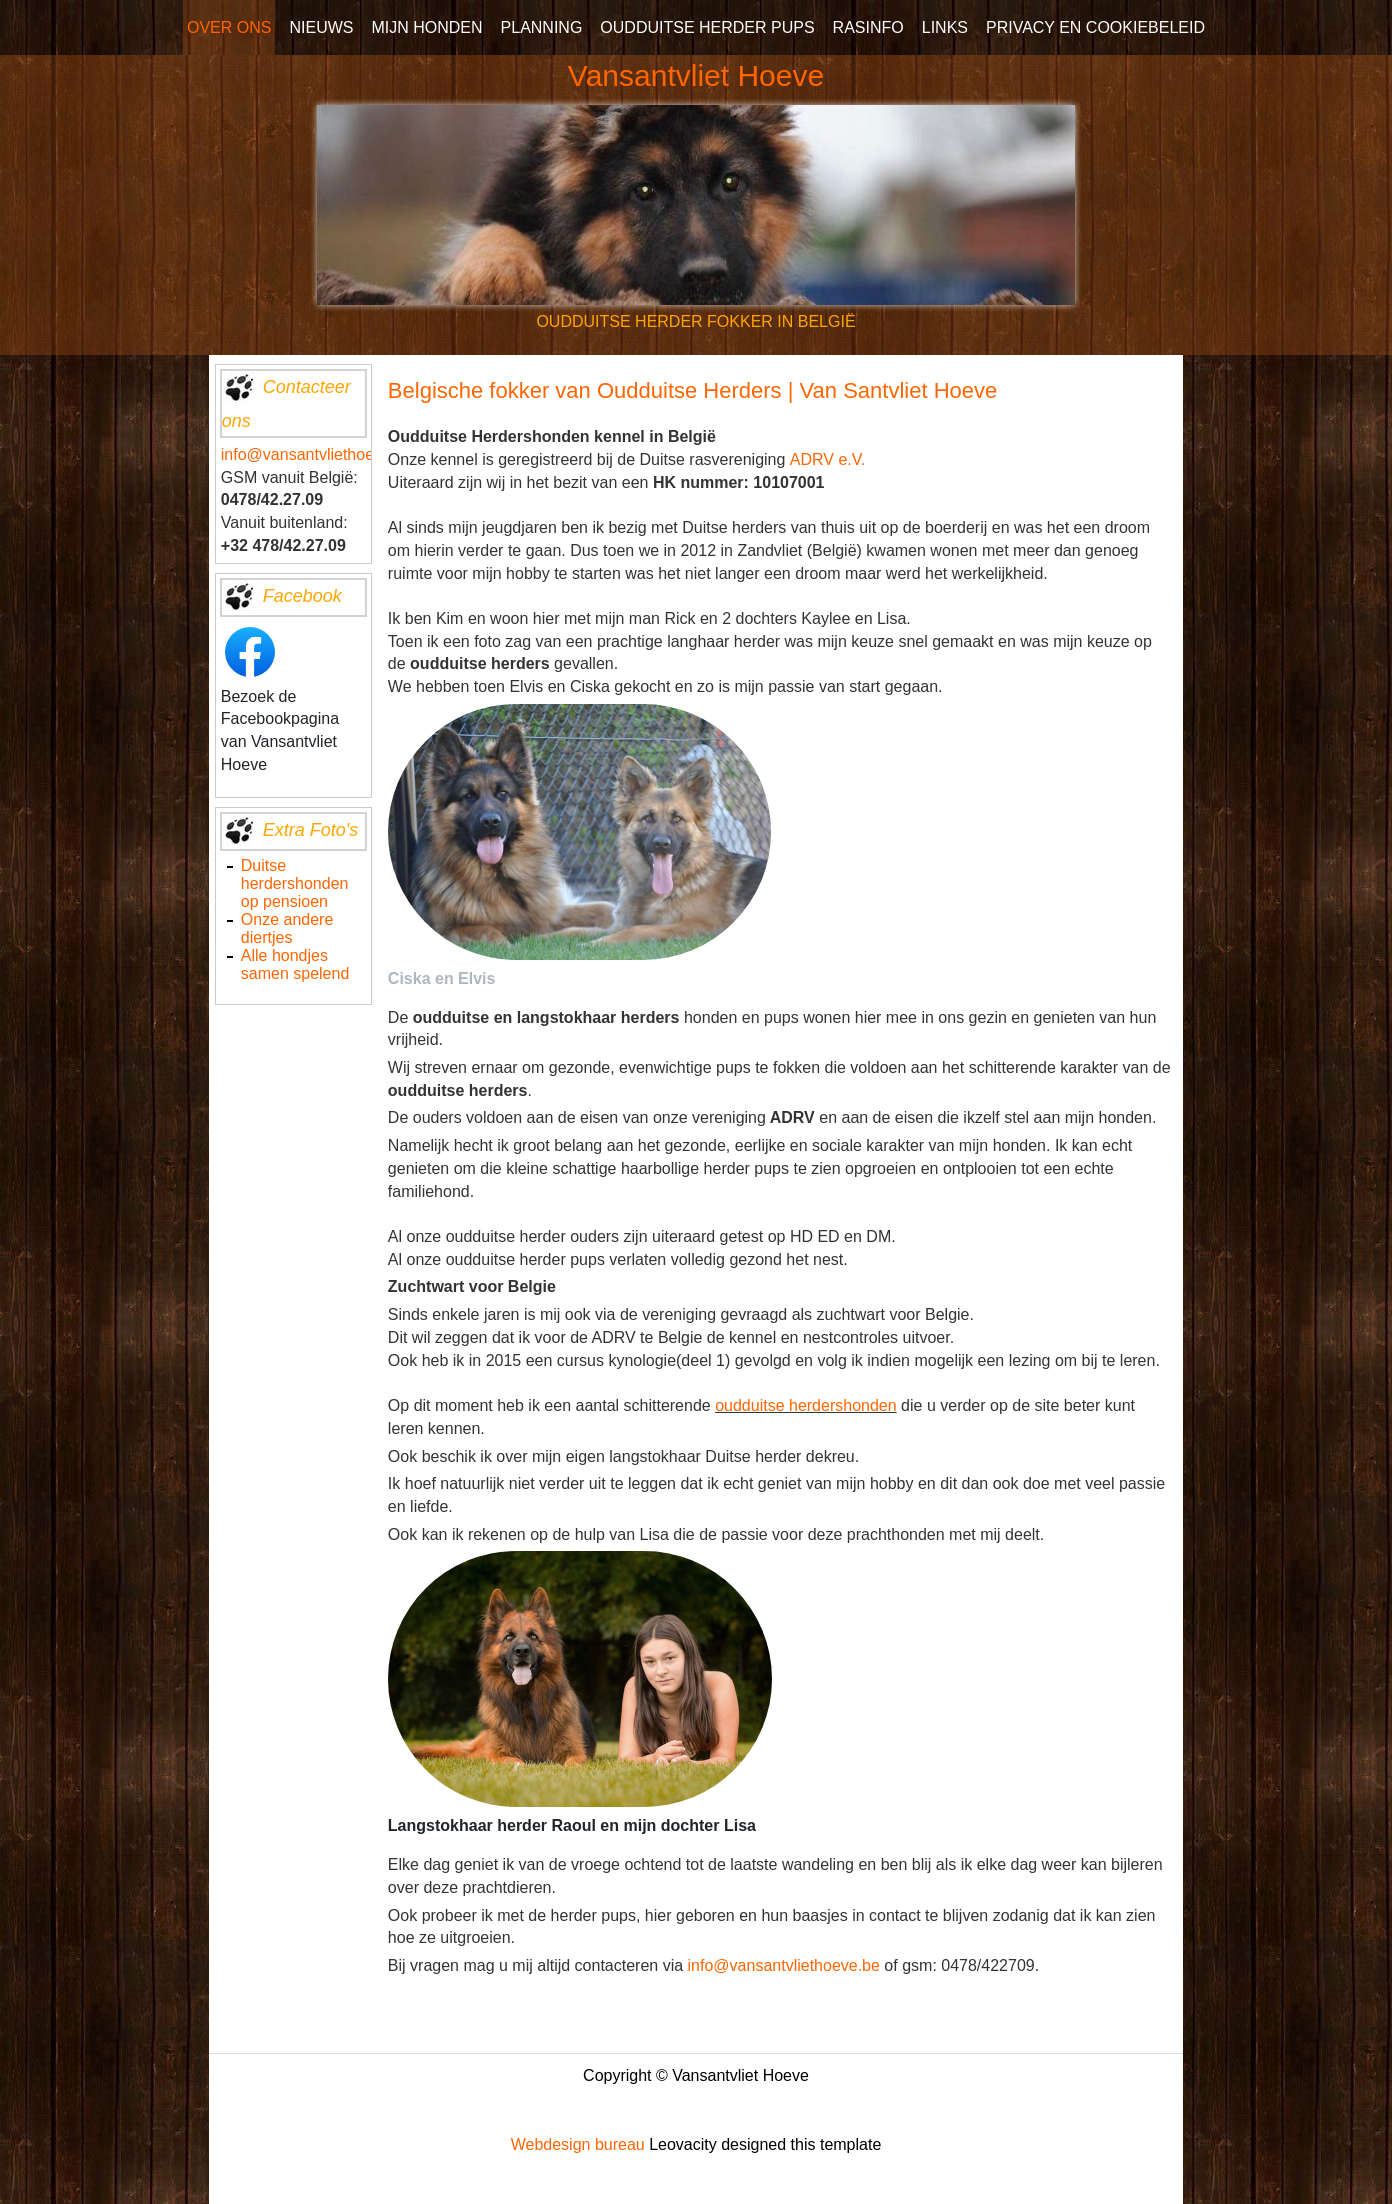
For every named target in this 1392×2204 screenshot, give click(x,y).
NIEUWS (321, 27)
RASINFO (868, 27)
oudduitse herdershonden (805, 1405)
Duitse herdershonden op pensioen (295, 883)
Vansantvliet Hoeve (696, 75)
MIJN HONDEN (426, 27)
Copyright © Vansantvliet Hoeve (696, 2075)
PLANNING (542, 27)
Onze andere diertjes (287, 928)
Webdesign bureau (578, 2144)
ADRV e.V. (828, 459)
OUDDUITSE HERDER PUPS (707, 27)
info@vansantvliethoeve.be (317, 454)
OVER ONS (229, 27)
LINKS (945, 27)
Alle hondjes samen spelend (295, 964)
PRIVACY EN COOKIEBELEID (1095, 27)
